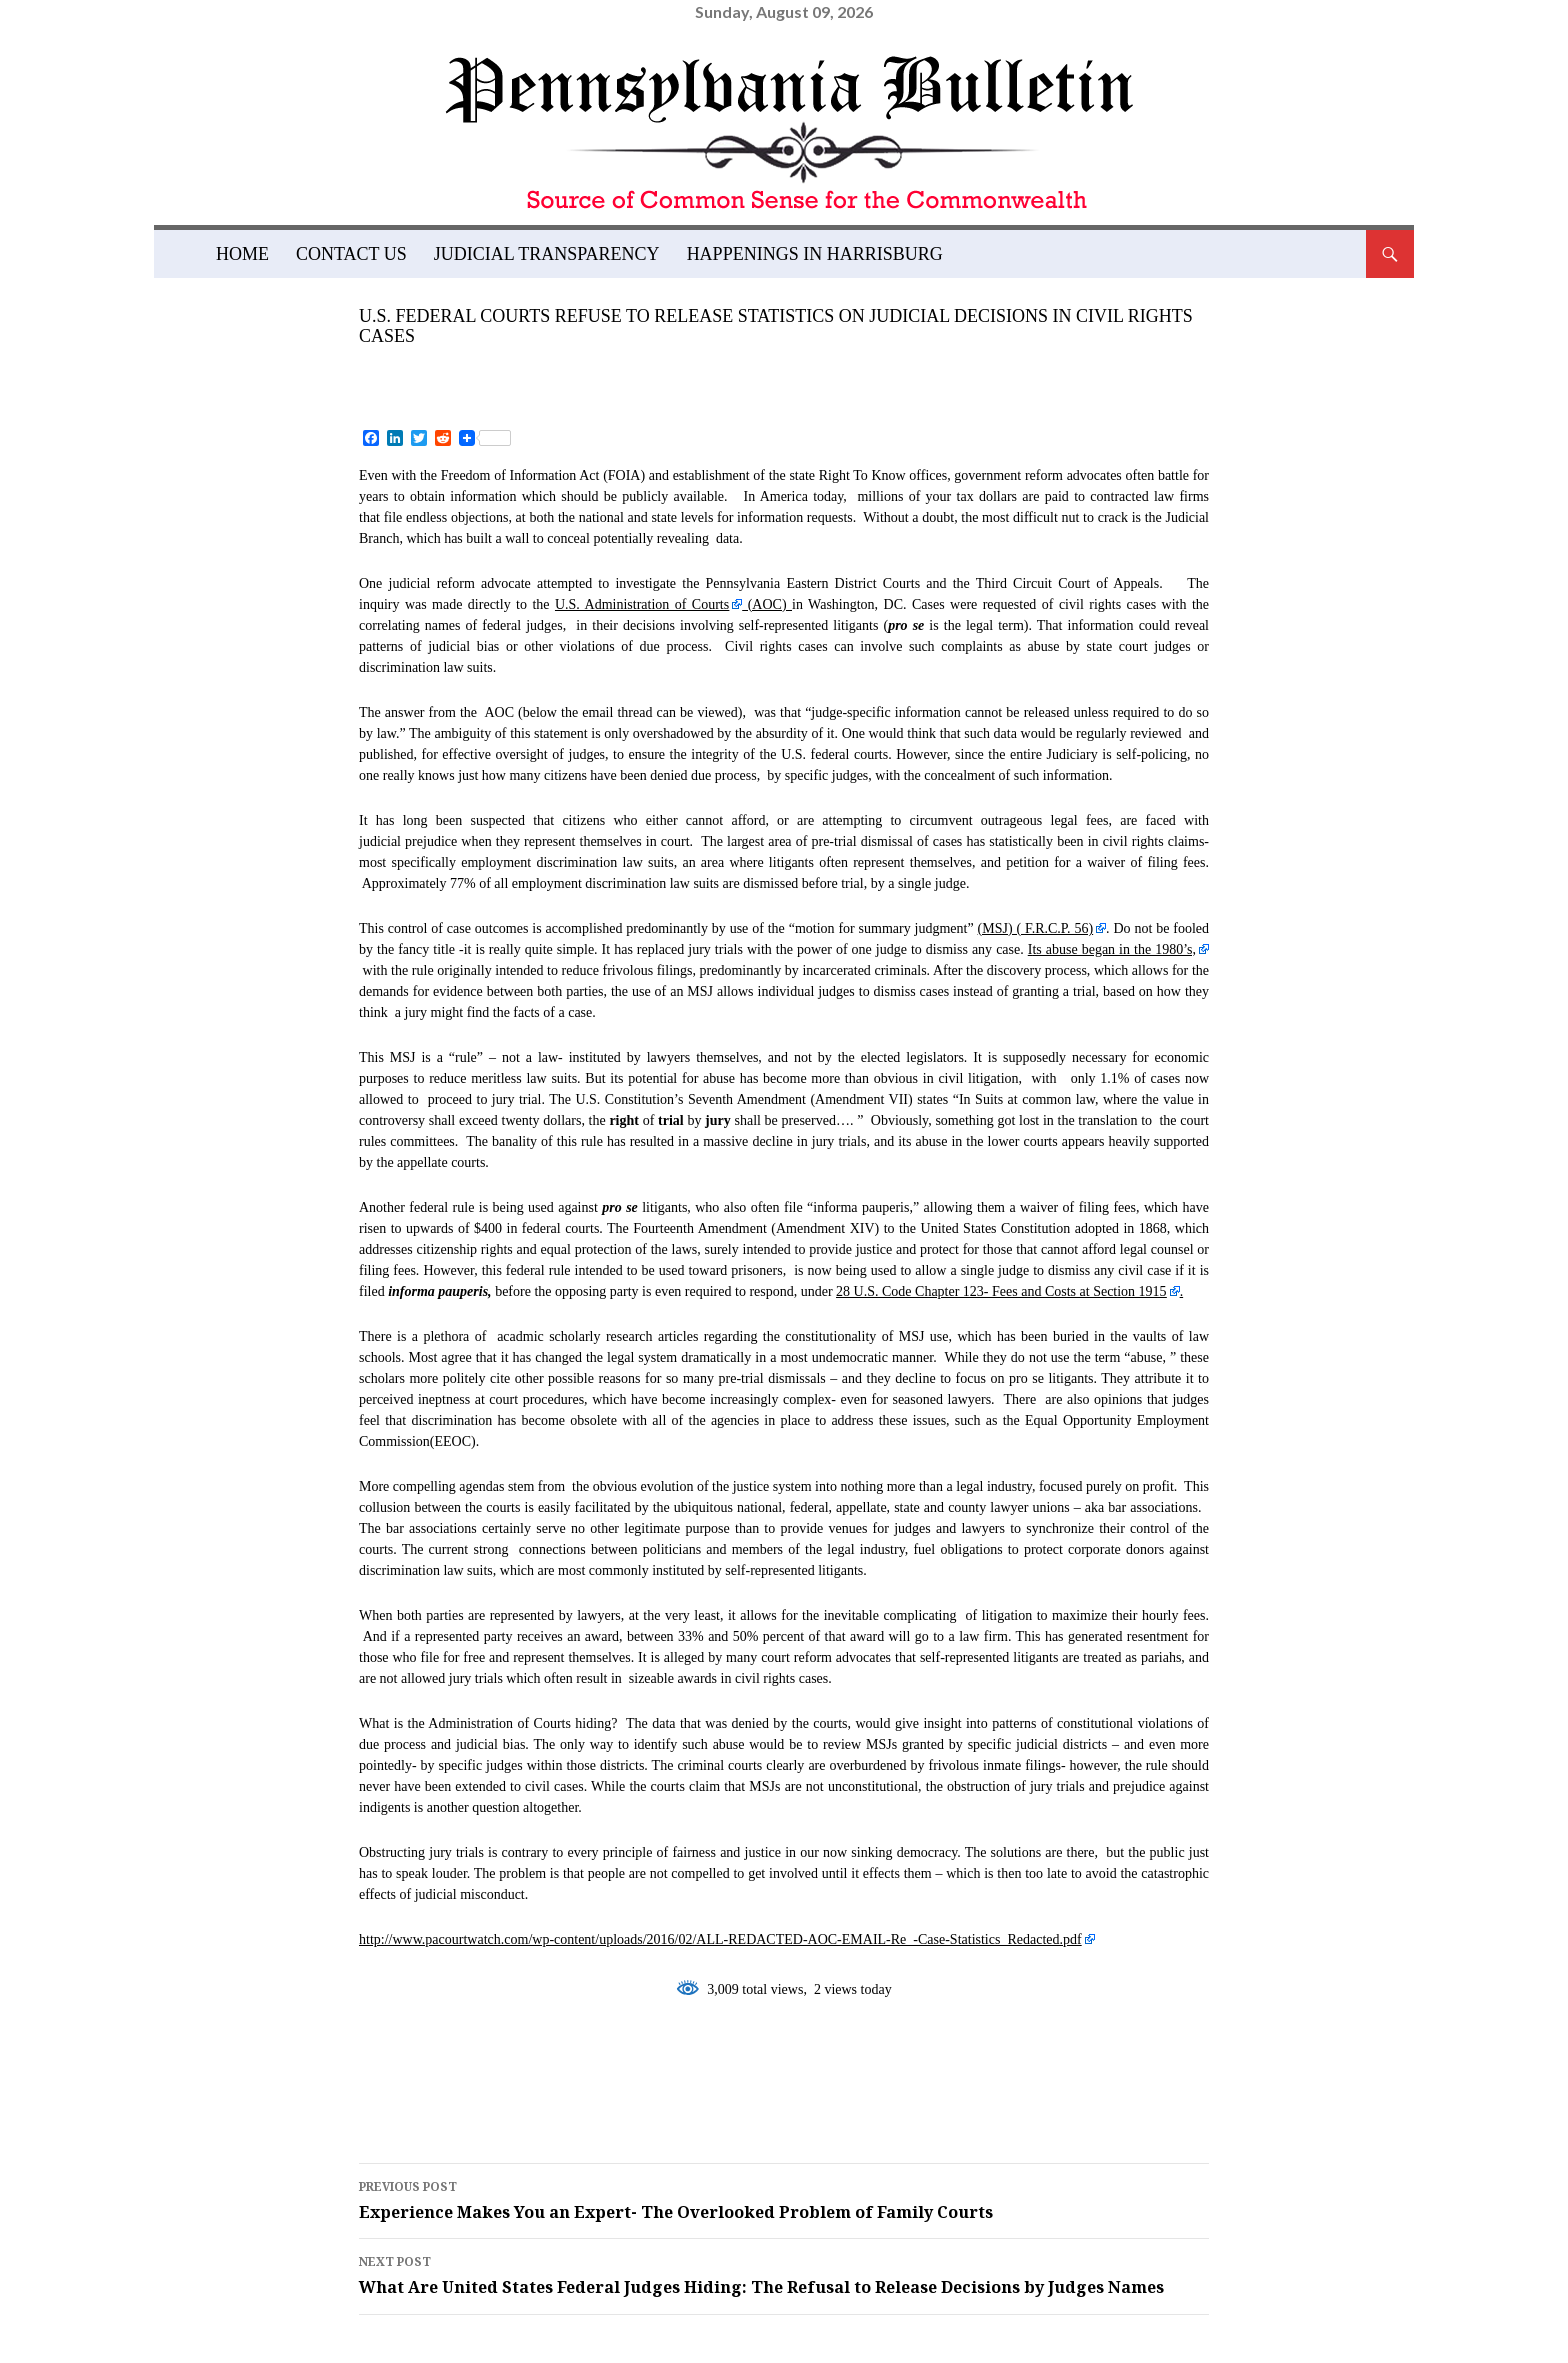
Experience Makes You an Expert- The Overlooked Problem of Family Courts (784, 2199)
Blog (382, 288)
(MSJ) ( (1036, 928)
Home (242, 254)
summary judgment (694, 2100)
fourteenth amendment (612, 2069)
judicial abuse (826, 2069)
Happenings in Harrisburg (815, 254)
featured (421, 2069)
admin (549, 369)
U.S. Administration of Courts (642, 604)
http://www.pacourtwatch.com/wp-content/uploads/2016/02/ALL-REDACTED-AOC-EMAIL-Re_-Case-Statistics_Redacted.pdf (720, 1939)
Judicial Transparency (547, 254)
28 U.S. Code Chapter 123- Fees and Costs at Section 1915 (1001, 1291)
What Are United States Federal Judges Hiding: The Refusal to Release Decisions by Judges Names (784, 2274)
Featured (458, 288)
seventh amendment (475, 2100)
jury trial (970, 2069)
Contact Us (351, 254)
